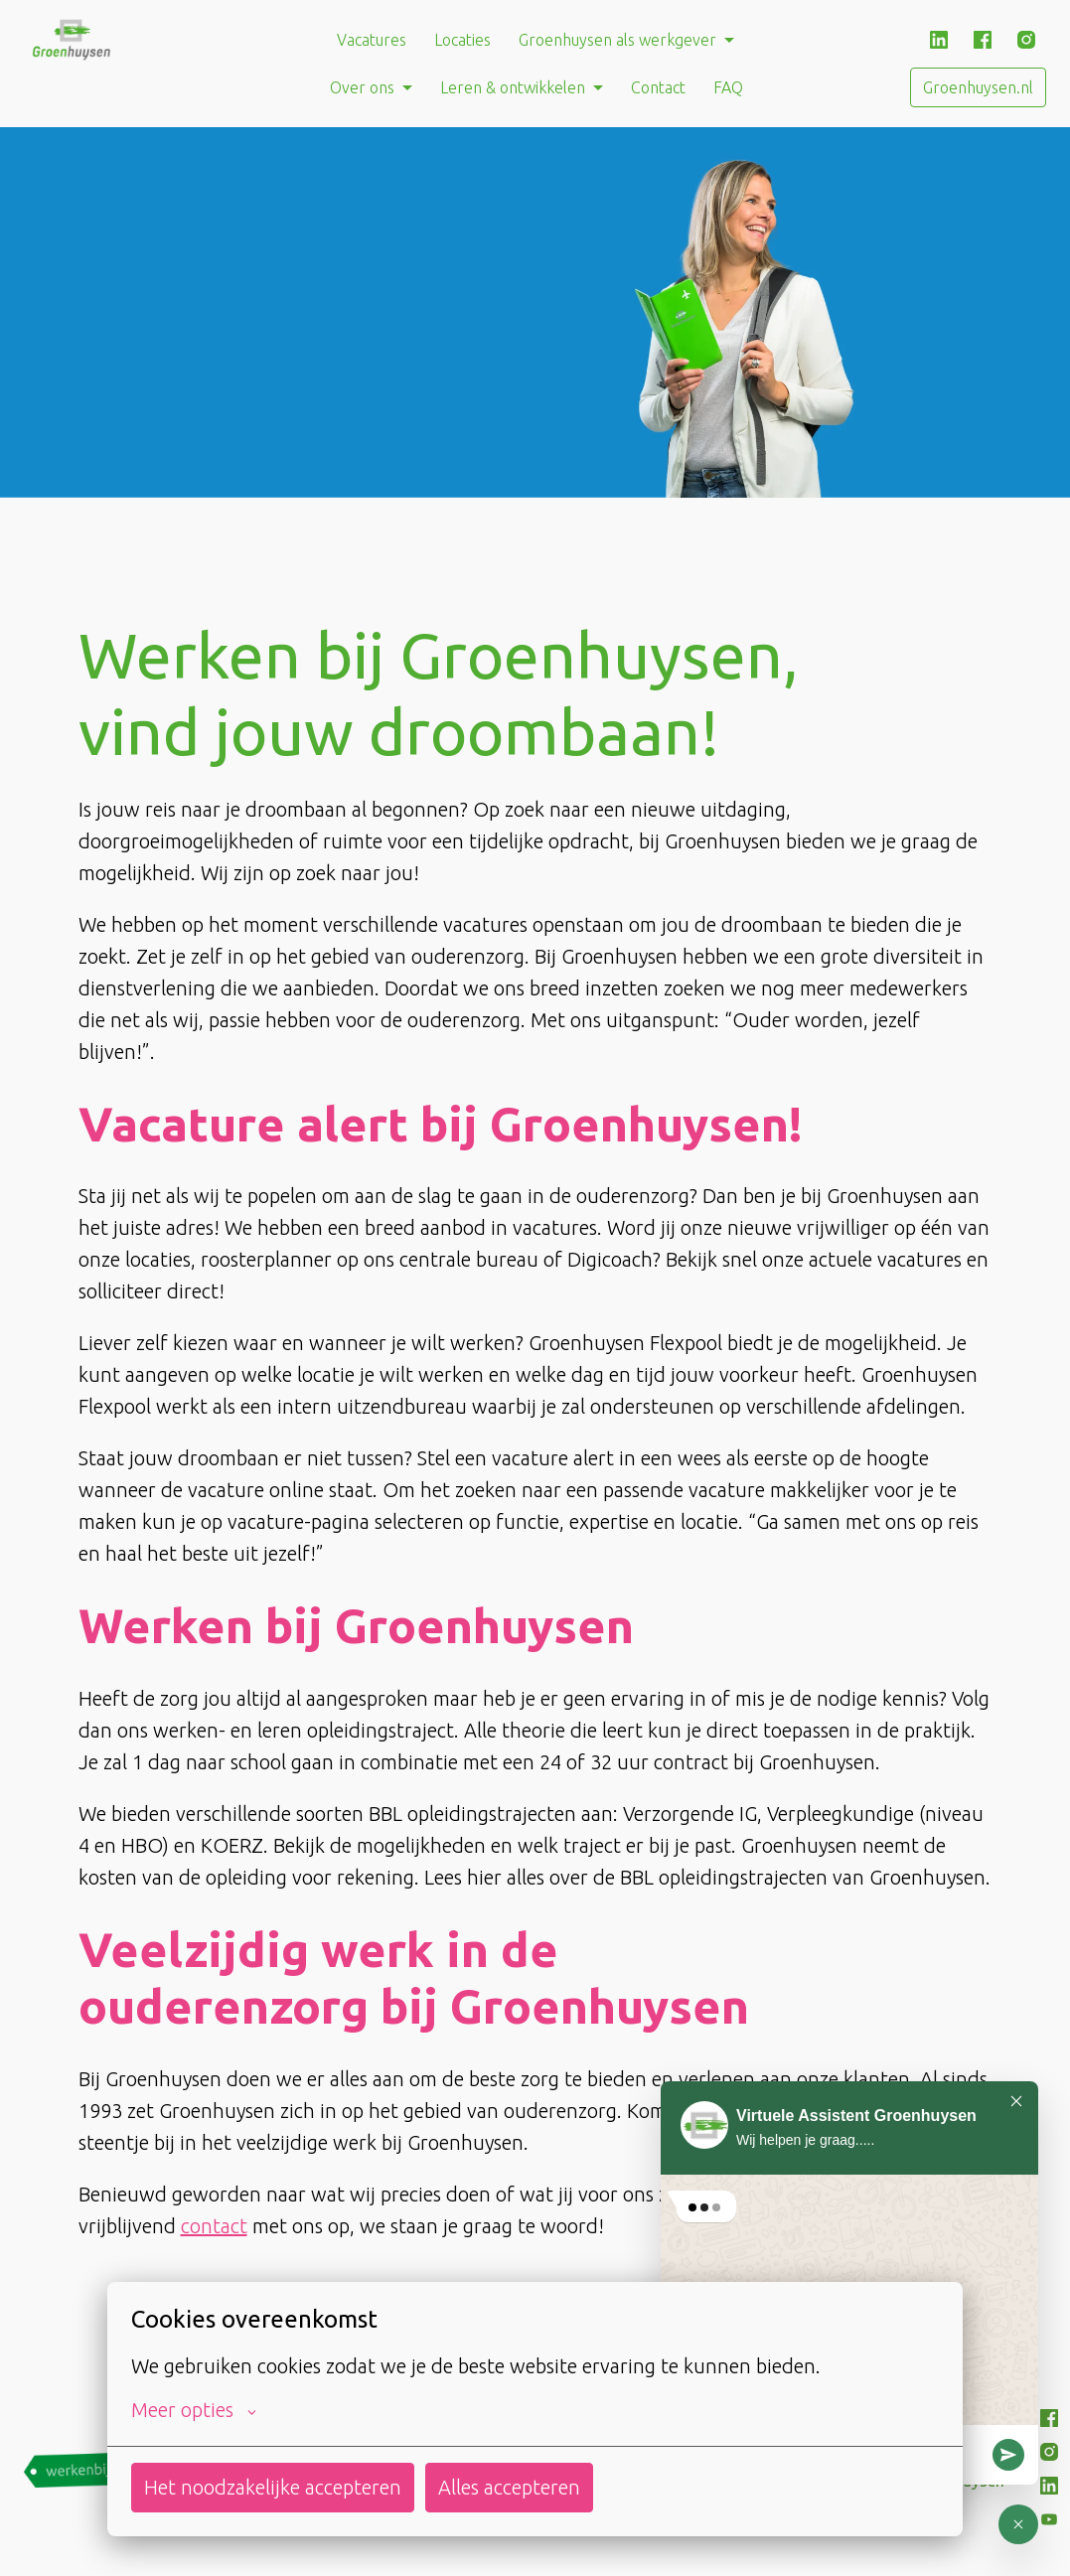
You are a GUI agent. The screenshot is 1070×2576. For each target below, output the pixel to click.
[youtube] (1049, 2519)
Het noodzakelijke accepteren (272, 2487)
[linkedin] (939, 40)
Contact (658, 87)
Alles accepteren (509, 2487)
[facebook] (982, 40)
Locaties (462, 40)
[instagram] (1026, 40)
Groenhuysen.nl (978, 87)
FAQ (728, 87)
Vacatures (371, 40)
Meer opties (193, 2410)
